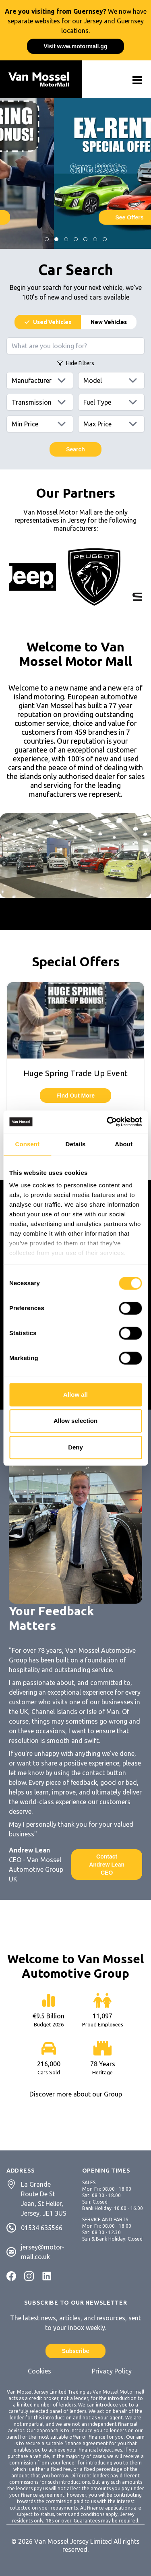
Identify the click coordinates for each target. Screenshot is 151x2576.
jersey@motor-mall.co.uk (42, 2251)
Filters (75, 363)
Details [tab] (76, 1144)
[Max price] (111, 424)
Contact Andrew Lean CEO (106, 1864)
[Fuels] (111, 402)
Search (75, 449)
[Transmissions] (39, 402)
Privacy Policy (112, 2371)
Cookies (39, 2371)
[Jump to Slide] (46, 239)
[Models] (111, 380)
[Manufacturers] (39, 380)
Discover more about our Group (75, 2094)
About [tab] (123, 1144)
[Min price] (39, 424)
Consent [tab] (27, 1144)
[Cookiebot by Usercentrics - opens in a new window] (107, 1121)
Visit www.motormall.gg (76, 46)
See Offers (75, 217)
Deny (75, 1447)
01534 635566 (41, 2227)
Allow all (75, 1394)
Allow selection (75, 1420)
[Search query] (75, 345)
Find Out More (75, 1095)
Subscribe (75, 2351)
